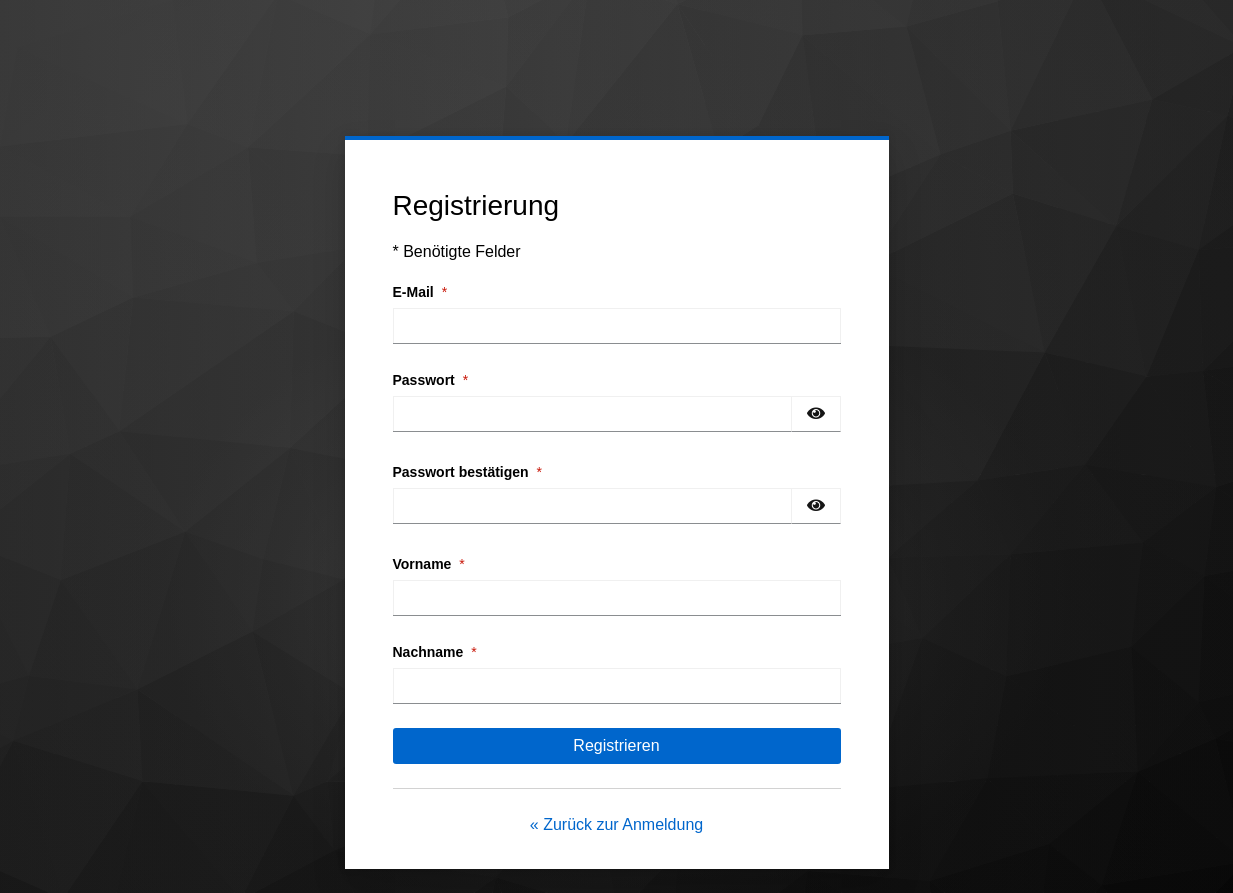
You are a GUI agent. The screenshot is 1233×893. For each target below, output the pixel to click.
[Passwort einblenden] (816, 414)
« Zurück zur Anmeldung (616, 824)
